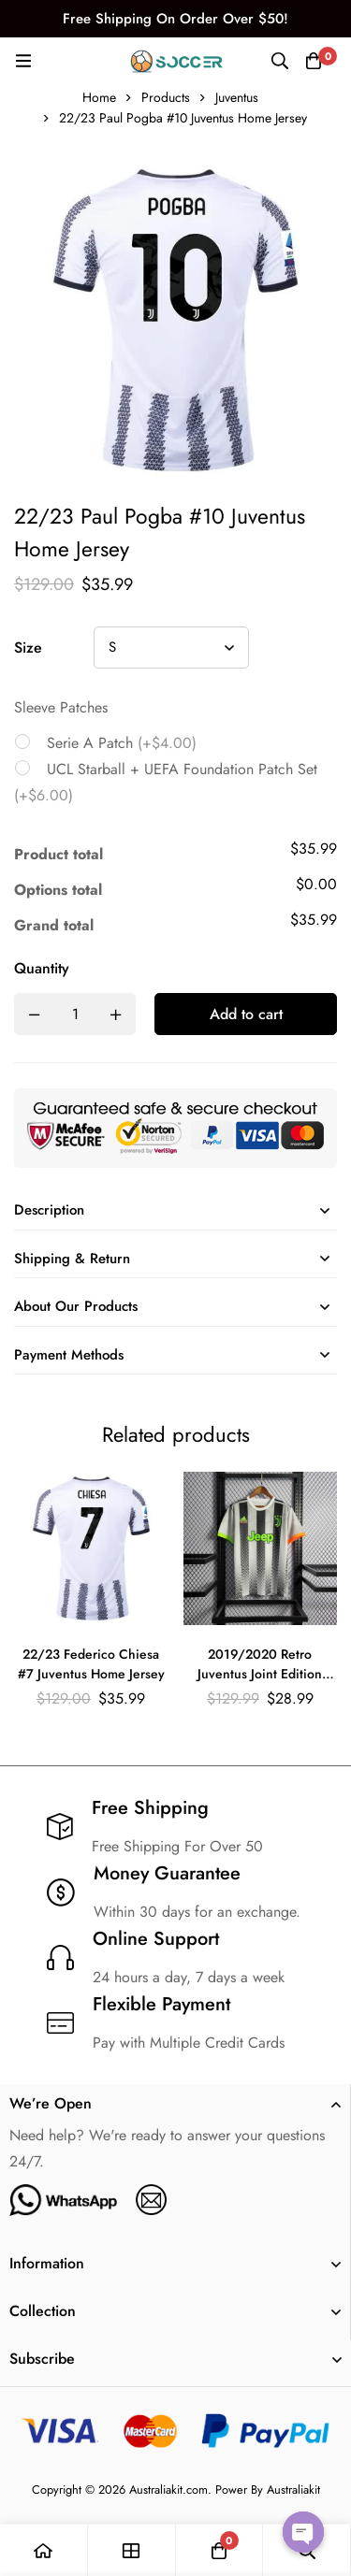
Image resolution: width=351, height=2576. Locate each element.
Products (165, 97)
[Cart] (313, 60)
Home (99, 97)
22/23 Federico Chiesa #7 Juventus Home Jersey (91, 1665)
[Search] (280, 60)
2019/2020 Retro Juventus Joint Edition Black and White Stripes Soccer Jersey (260, 1684)
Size (28, 647)
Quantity (41, 968)
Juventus (236, 97)
